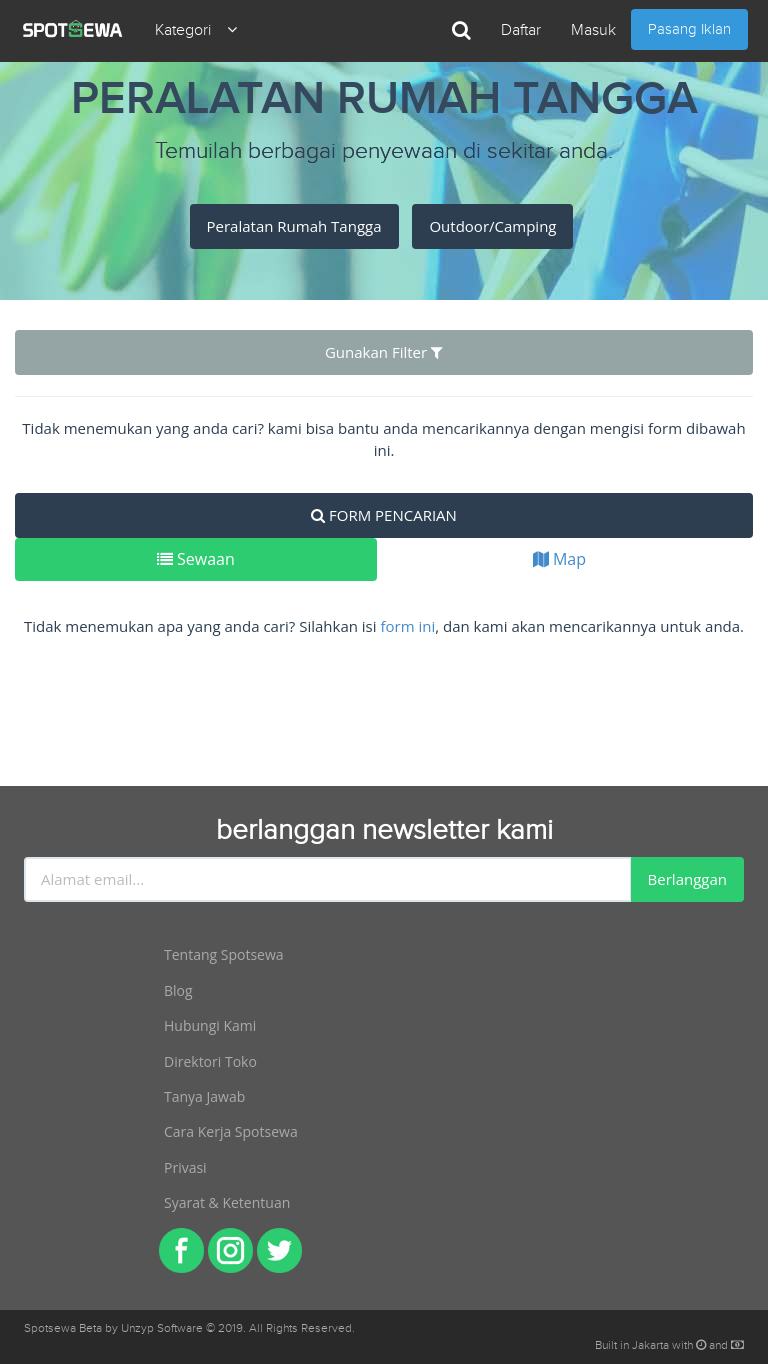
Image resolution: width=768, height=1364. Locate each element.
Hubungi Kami (210, 1025)
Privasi (185, 1167)
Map (559, 559)
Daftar (521, 30)
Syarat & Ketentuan (227, 1202)
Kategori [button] (196, 30)
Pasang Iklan (689, 29)
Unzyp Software (162, 1328)
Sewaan (196, 559)
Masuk (593, 30)
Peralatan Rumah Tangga (294, 226)
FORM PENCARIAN (384, 515)
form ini (407, 626)
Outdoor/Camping (492, 226)
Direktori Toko (210, 1061)
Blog (178, 990)
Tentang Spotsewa (224, 954)
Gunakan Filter (384, 352)
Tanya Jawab (204, 1096)
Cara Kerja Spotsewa (231, 1131)
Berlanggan (687, 879)
